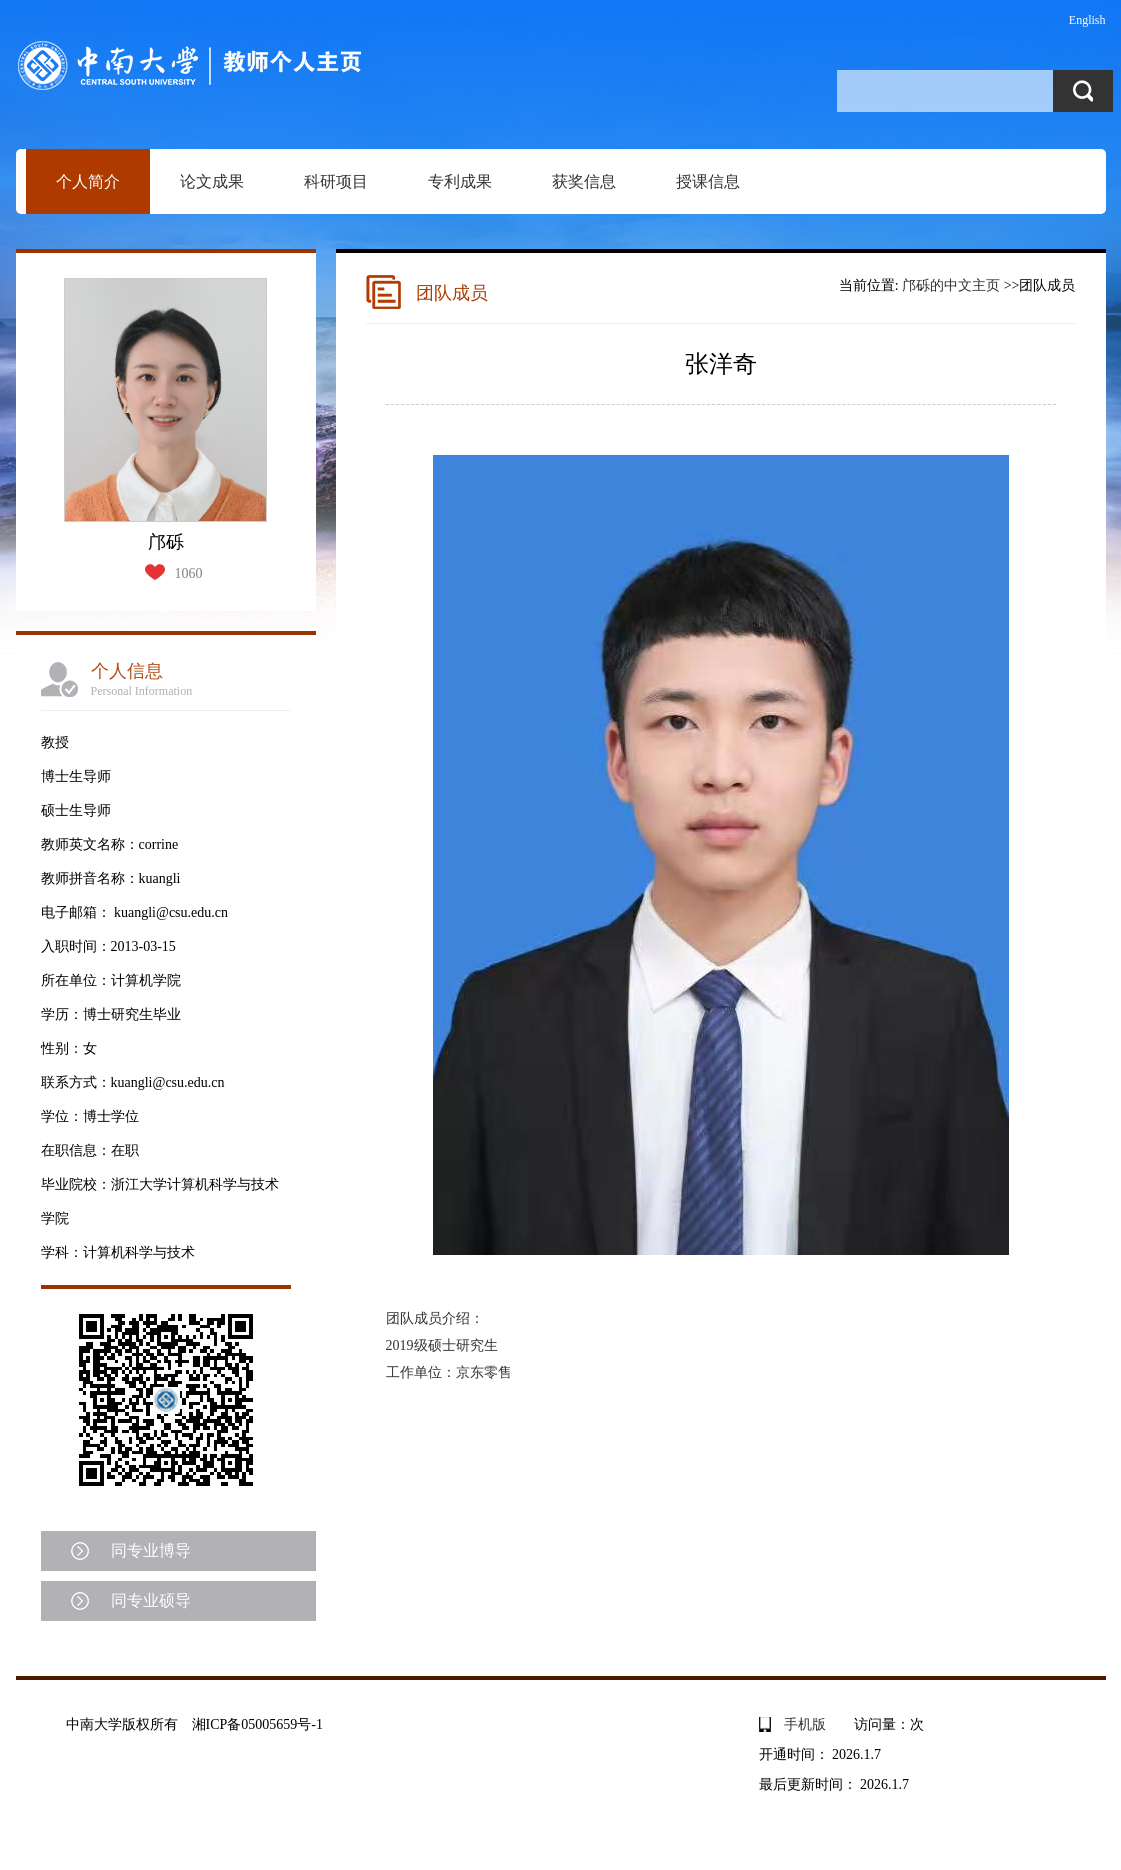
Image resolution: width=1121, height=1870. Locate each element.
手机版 (805, 1724)
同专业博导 (151, 1550)
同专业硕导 (151, 1600)
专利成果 (460, 181)
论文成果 (212, 181)
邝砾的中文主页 (951, 285)
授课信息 (708, 181)
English (1087, 20)
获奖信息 (584, 181)
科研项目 (336, 181)
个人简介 (88, 181)
